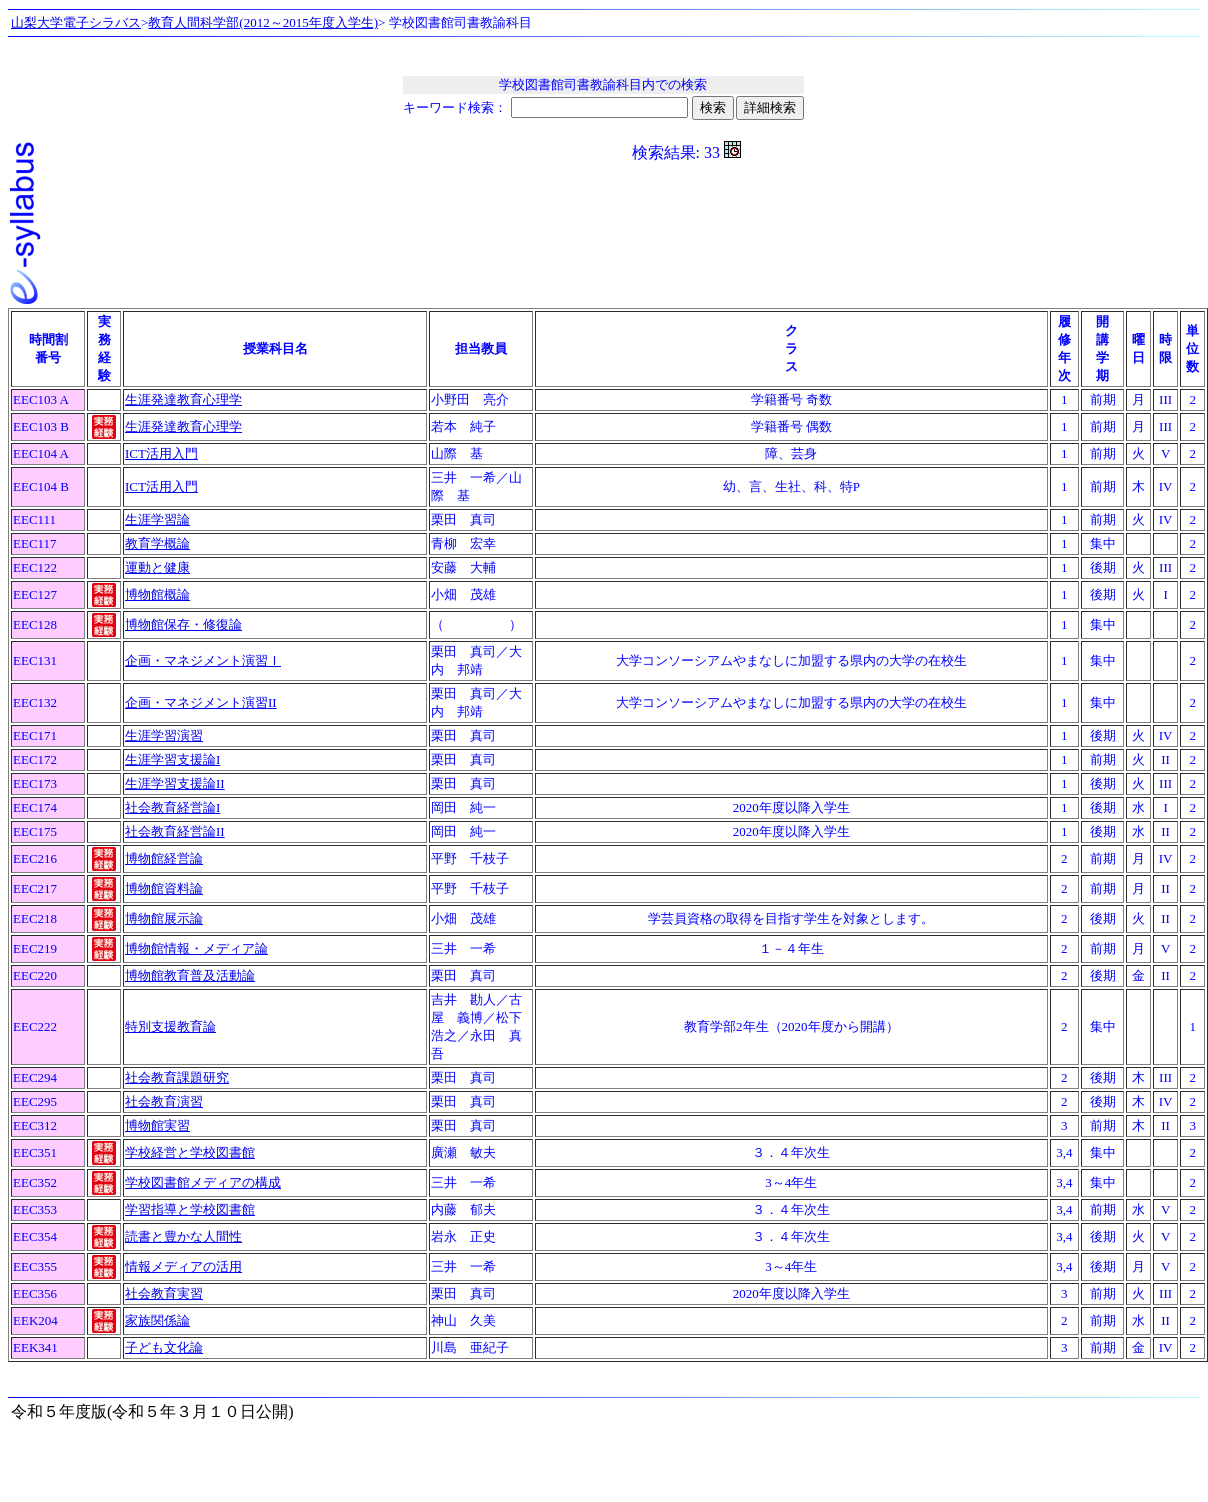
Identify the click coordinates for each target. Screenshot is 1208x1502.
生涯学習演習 (164, 735)
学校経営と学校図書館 (190, 1152)
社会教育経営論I (172, 807)
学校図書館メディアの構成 (203, 1182)
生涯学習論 (157, 519)
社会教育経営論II (175, 831)
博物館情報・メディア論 (196, 948)
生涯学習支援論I (172, 759)
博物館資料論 (164, 888)
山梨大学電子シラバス (76, 22)
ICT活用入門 (161, 453)
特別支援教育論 (170, 1026)
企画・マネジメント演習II (201, 702)
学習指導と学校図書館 (190, 1209)
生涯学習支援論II (175, 783)
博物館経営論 (164, 858)
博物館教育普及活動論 (190, 975)
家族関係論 (157, 1320)
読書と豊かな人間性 (183, 1236)
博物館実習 (157, 1125)
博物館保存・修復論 (183, 624)
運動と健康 (157, 567)
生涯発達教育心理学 (183, 399)
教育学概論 (157, 543)
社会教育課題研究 (177, 1077)
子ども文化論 (164, 1347)
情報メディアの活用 (183, 1266)
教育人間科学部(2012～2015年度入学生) (263, 22)
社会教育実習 (164, 1293)
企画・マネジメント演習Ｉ (203, 660)
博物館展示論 (164, 918)
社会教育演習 (164, 1101)
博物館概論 (157, 594)
